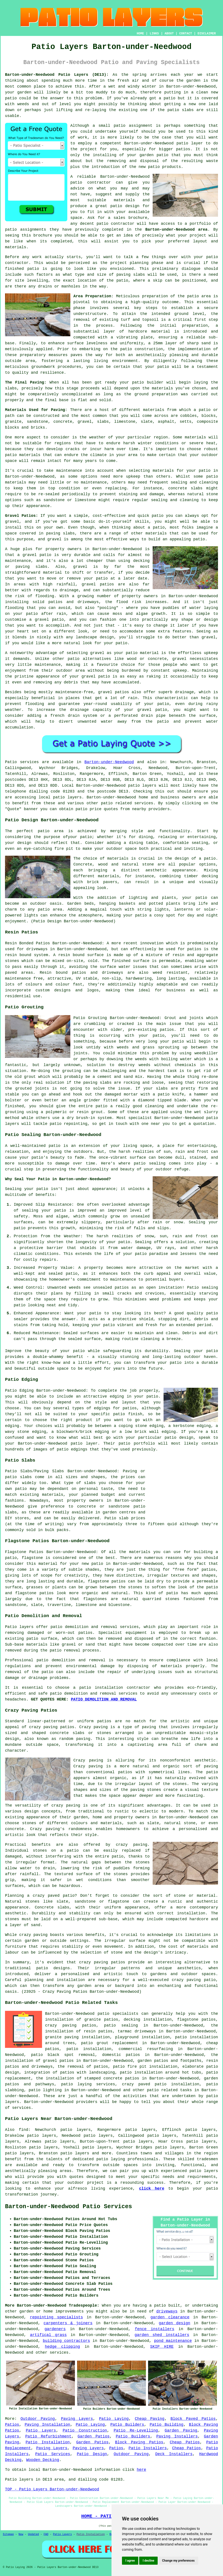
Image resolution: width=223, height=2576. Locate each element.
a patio (167, 98)
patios (183, 149)
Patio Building (166, 2424)
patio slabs (180, 110)
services (59, 2352)
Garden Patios (94, 2436)
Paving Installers (177, 2436)
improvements (70, 2311)
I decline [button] (148, 2560)
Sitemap (8, 2534)
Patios (12, 2424)
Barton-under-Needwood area (176, 229)
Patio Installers (147, 2448)
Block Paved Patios (193, 2419)
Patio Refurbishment (48, 2436)
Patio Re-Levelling (136, 2430)
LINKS (154, 33)
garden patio (153, 155)
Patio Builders (127, 2424)
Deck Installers (174, 2454)
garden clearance (169, 2317)
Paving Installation (47, 2424)
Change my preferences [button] (178, 2560)
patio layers (142, 785)
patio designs (53, 1968)
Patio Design (92, 2454)
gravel (179, 659)
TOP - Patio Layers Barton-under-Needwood (52, 2489)
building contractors (66, 2341)
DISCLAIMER (207, 33)
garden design (174, 2323)
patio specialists (118, 2013)
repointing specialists (56, 2317)
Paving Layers (77, 2419)
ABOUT (169, 33)
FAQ (46, 2534)
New (21, 2534)
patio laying (110, 2159)
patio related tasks (169, 2090)
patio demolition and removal (71, 1660)
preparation (165, 394)
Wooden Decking (42, 2460)
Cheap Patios (185, 2442)
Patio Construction (85, 2430)
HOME (140, 33)
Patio (11, 762)
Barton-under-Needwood (109, 762)
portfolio (200, 223)
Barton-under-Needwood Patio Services (68, 2206)
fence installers (154, 2329)
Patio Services (52, 2454)
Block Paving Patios (139, 2442)
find (23, 2130)
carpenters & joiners (68, 2323)
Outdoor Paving (37, 2419)
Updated (33, 2534)
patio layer (189, 143)
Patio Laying (114, 2419)
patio (11, 98)
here (141, 2470)
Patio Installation (48, 2442)
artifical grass (48, 2335)
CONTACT (185, 33)
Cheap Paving (149, 2419)
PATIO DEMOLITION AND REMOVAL (104, 1699)
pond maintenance (173, 2341)
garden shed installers (162, 2335)
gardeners (55, 2329)
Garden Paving (181, 2430)
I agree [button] (130, 2560)
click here (151, 2188)
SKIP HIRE (162, 2346)
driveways (166, 2311)
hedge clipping (62, 2346)
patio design (124, 206)
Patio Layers (41, 2430)
